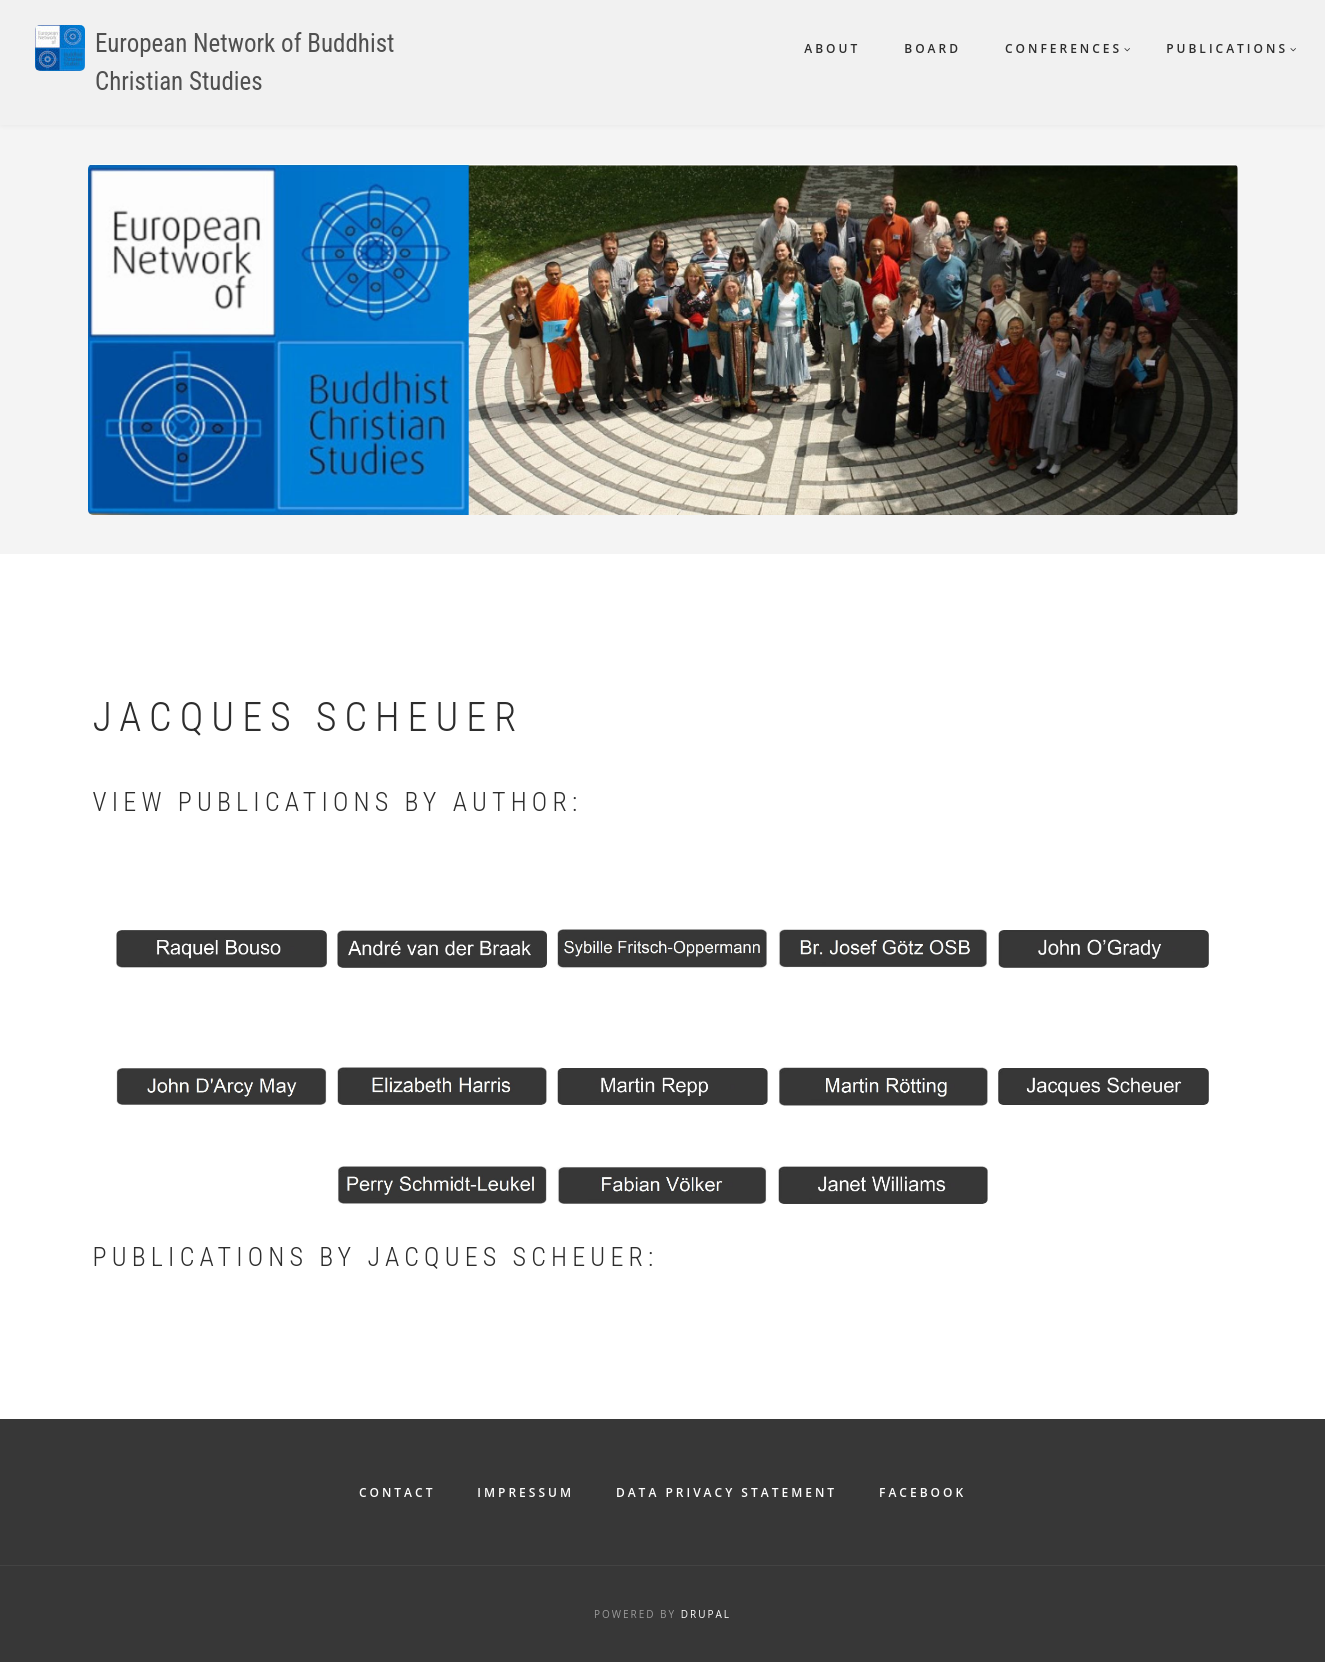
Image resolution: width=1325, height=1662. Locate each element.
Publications (1227, 48)
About (832, 48)
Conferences (1063, 48)
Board (932, 48)
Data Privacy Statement (726, 1492)
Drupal (706, 1614)
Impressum (525, 1492)
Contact (397, 1492)
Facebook (922, 1492)
